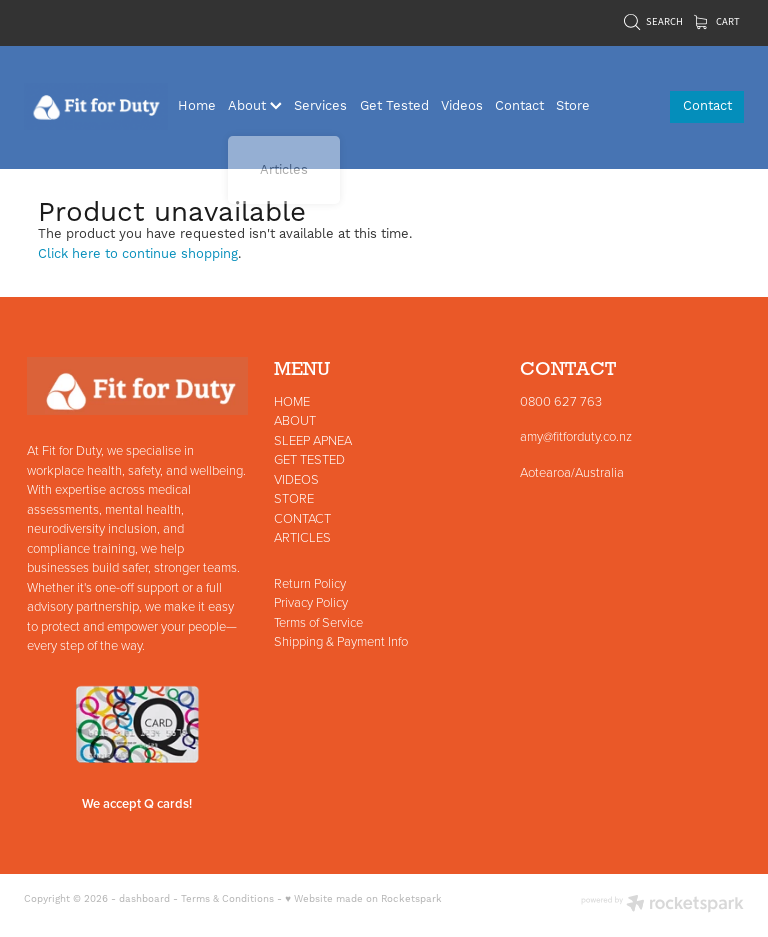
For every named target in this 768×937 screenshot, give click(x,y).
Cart (717, 21)
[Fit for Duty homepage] (96, 107)
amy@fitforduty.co (568, 436)
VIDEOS (296, 479)
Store (573, 106)
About (255, 106)
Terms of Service (318, 622)
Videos (462, 106)
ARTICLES (302, 537)
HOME (292, 401)
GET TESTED (309, 459)
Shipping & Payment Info (341, 641)
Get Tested (394, 106)
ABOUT (295, 420)
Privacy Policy (311, 602)
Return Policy (310, 583)
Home (197, 106)
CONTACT (302, 518)
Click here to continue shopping (138, 254)
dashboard (144, 899)
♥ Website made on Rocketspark (363, 899)
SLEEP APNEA (313, 440)
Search (653, 21)
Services (320, 106)
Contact (519, 106)
